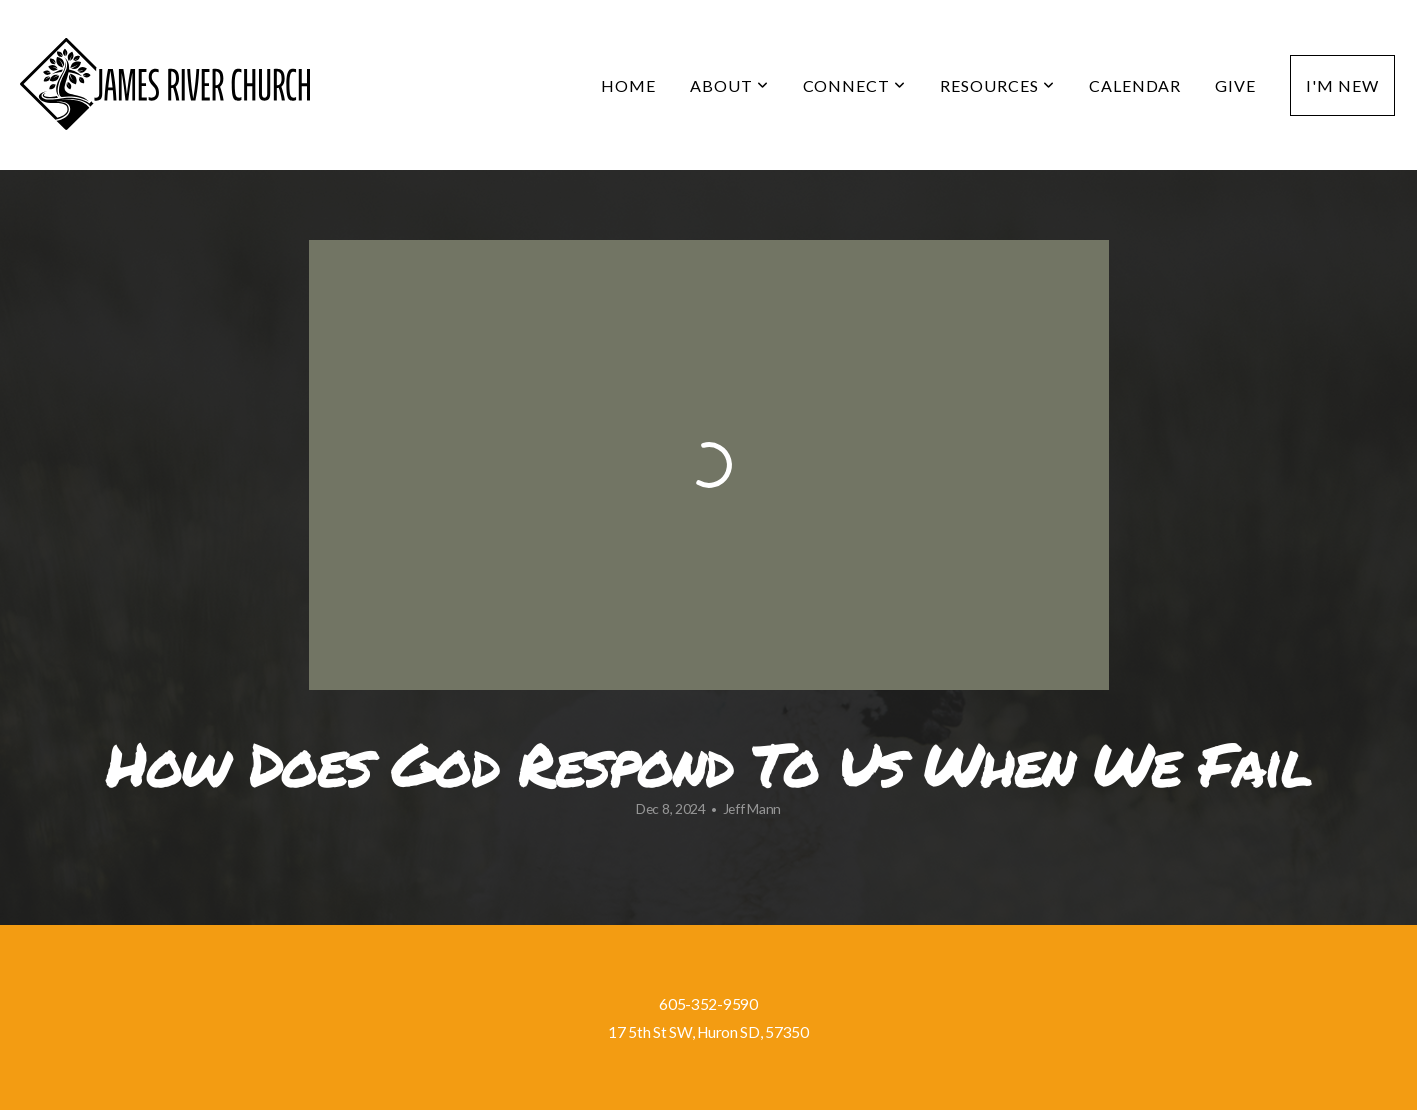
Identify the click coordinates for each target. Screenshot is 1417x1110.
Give (1235, 85)
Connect (855, 85)
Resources (997, 85)
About (729, 85)
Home (628, 85)
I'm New (1342, 85)
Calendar (1135, 85)
